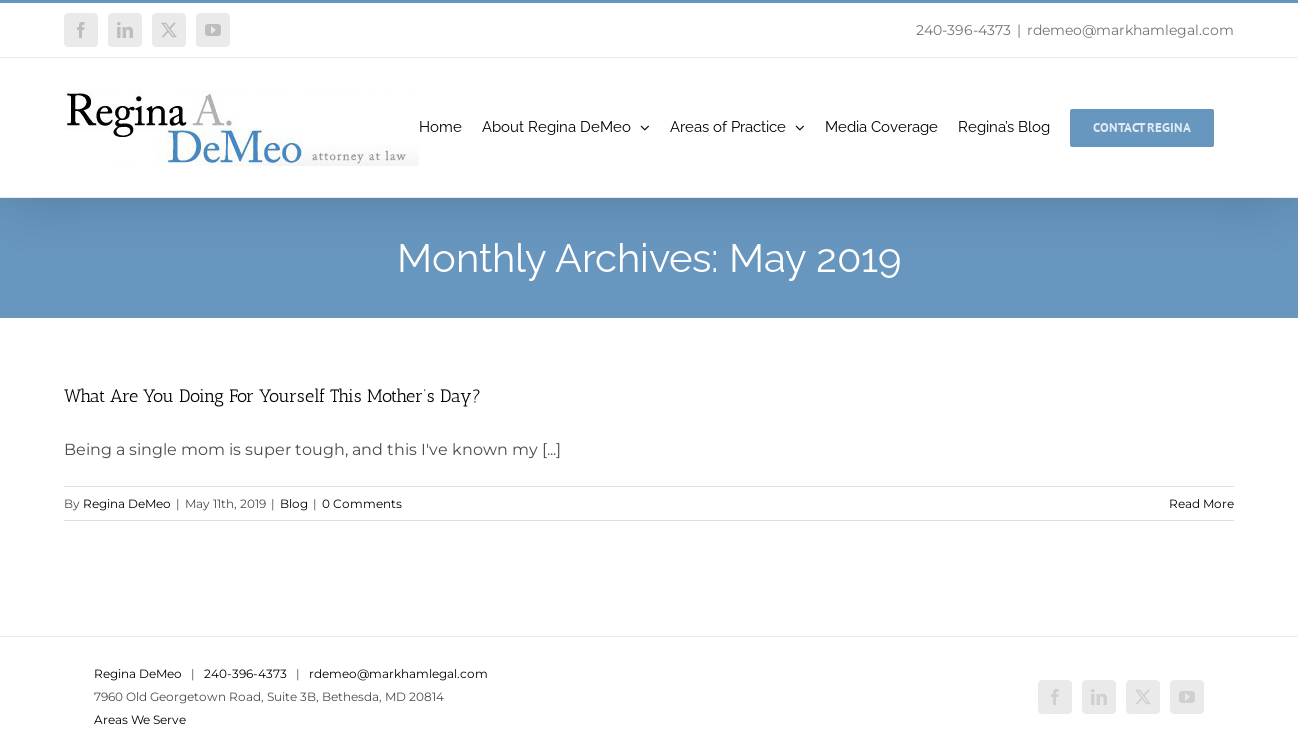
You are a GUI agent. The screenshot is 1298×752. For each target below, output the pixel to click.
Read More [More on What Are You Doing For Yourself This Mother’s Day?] (1201, 503)
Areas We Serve (140, 719)
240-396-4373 (963, 30)
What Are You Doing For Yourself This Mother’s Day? (272, 396)
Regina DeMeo (127, 503)
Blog (294, 503)
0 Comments (362, 503)
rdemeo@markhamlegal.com (1130, 30)
